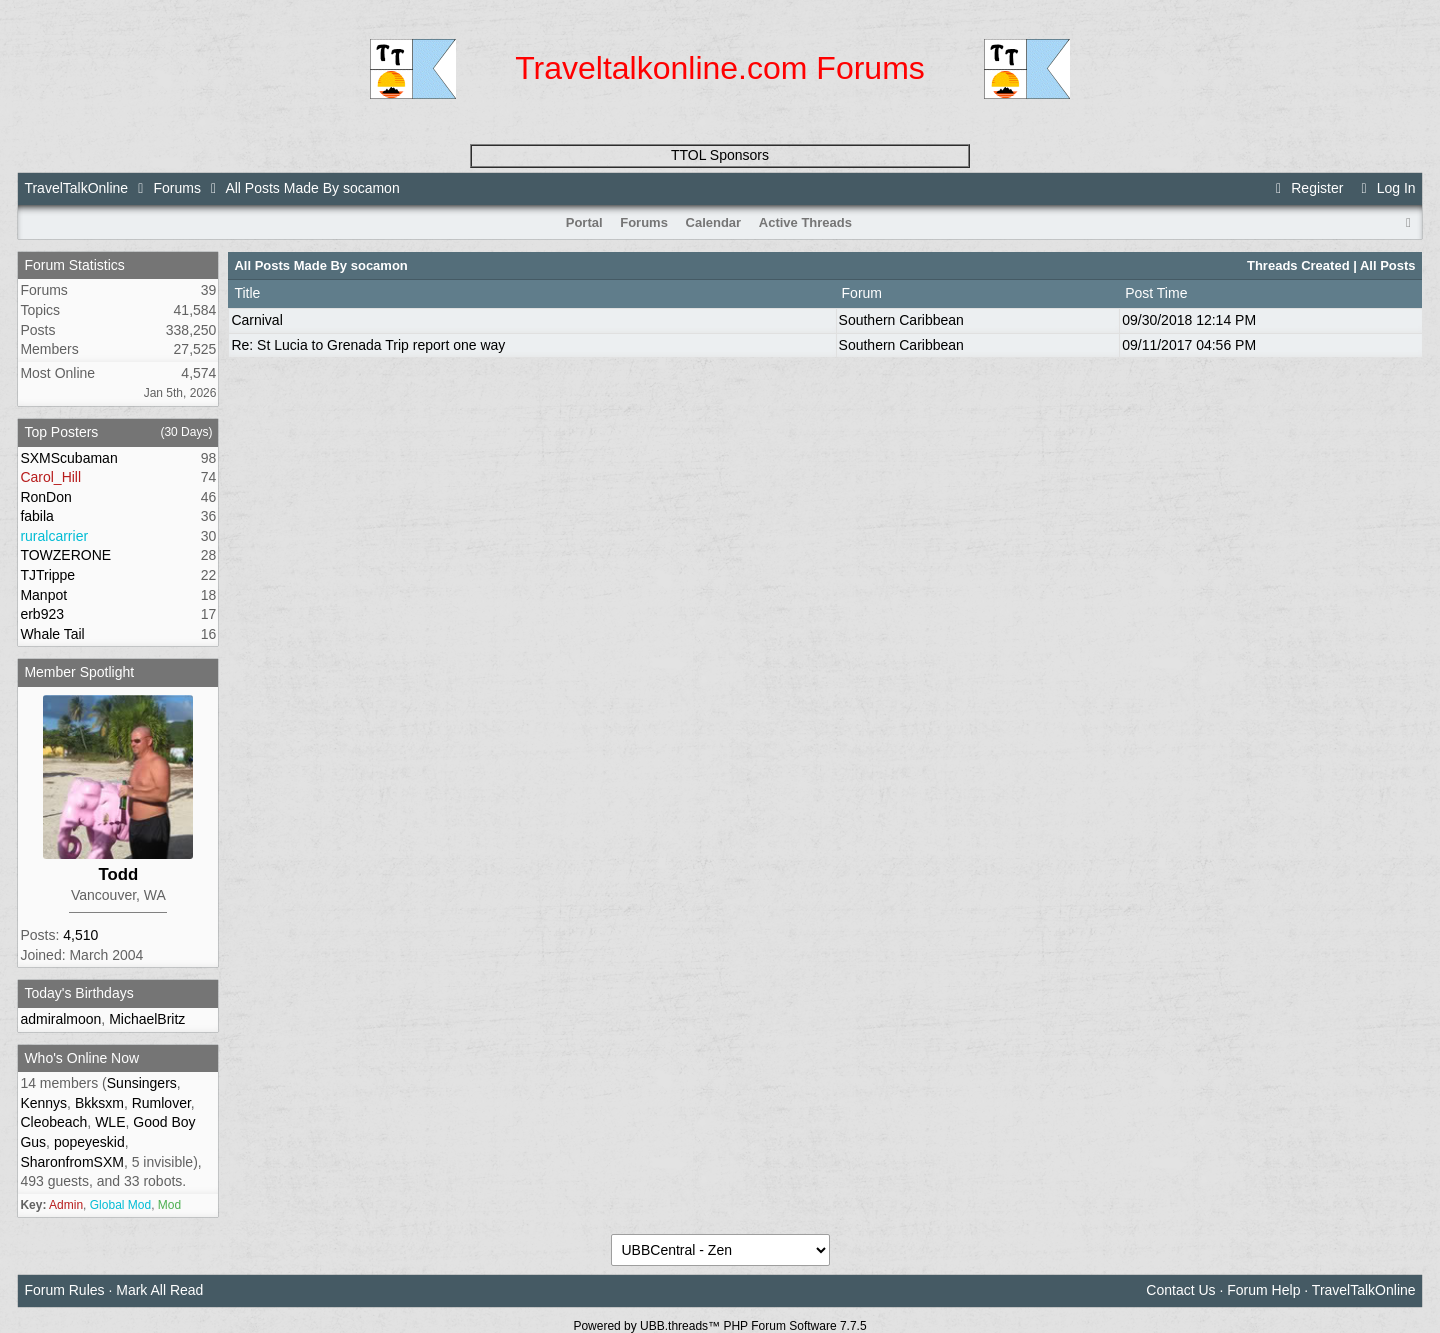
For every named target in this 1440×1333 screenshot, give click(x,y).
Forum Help (1263, 1290)
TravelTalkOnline (76, 188)
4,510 (80, 935)
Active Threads (805, 222)
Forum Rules (64, 1290)
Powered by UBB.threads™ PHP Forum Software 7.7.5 (719, 1326)
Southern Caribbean (901, 320)
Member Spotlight (79, 672)
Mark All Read (159, 1290)
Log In (1385, 188)
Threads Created (1298, 265)
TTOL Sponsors (720, 155)
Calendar (714, 222)
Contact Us (1180, 1290)
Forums (176, 188)
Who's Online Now (81, 1058)
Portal (584, 222)
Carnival (256, 320)
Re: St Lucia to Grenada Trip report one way (368, 345)
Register (1307, 188)
